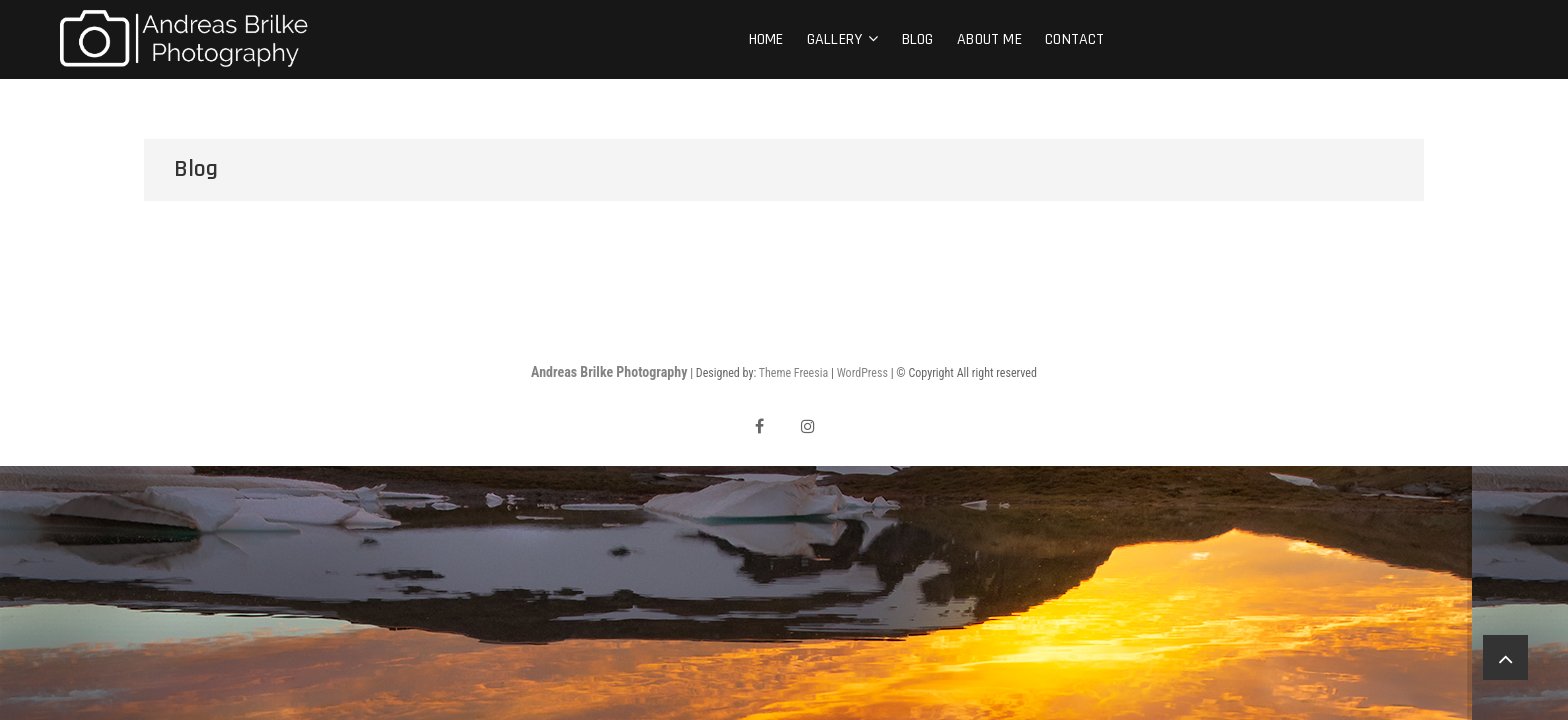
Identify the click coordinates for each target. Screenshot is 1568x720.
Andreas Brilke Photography (609, 372)
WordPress (862, 373)
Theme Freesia (793, 373)
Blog (918, 39)
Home (766, 39)
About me (989, 39)
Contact (1074, 39)
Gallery (834, 39)
